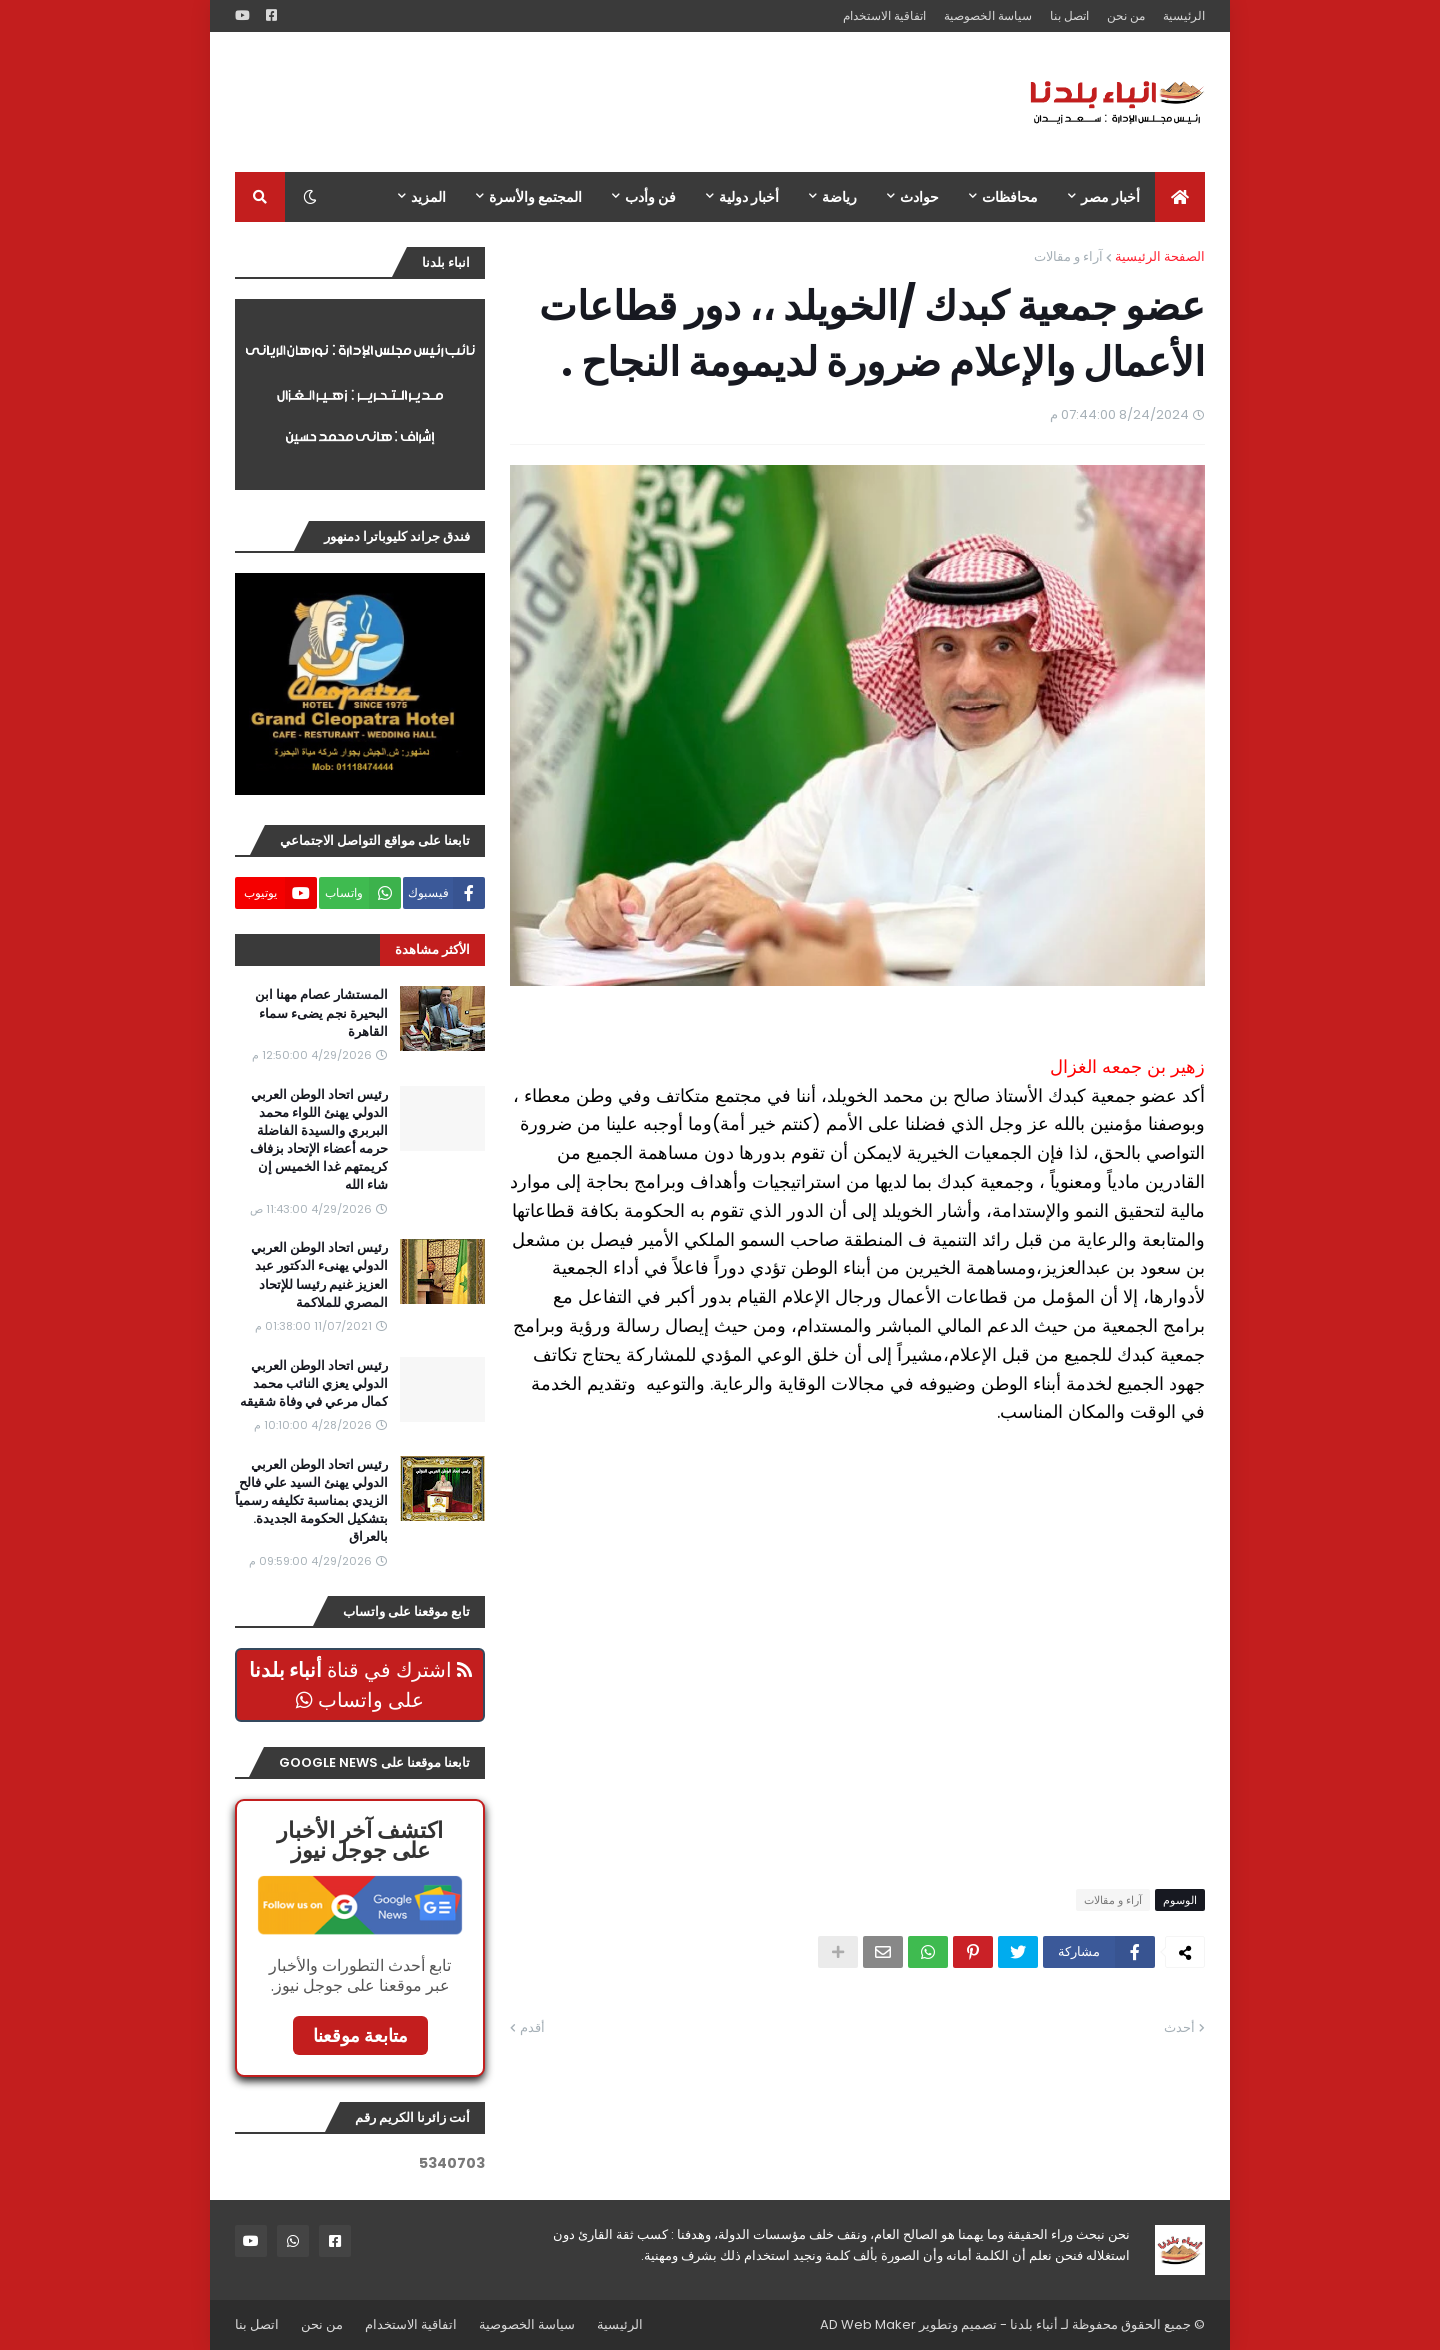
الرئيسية (1184, 15)
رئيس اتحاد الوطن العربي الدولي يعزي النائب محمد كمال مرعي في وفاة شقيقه (314, 1384)
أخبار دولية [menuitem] (749, 197)
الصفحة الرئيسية (1160, 256)
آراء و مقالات (1068, 256)
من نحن (1126, 15)
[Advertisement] (599, 102)
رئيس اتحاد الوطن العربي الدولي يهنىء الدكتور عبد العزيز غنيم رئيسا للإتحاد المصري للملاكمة (319, 1275)
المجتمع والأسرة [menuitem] (535, 197)
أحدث (1179, 2027)
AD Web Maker (868, 2324)
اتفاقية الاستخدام (884, 15)
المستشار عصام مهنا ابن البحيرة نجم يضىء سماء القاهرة (321, 1013)
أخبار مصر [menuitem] (1110, 197)
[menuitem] (1180, 197)
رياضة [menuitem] (839, 197)
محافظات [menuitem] (1010, 197)
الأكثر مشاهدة (432, 949)
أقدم (532, 2027)
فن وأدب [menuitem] (650, 197)
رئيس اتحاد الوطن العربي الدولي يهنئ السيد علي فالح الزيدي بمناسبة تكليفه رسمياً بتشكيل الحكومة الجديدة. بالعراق (311, 1501)
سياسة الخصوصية (988, 15)
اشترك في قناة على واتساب (360, 1685)
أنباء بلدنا (1034, 2324)
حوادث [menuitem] (919, 197)
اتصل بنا (1069, 15)
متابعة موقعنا (360, 2035)
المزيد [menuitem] (428, 197)
